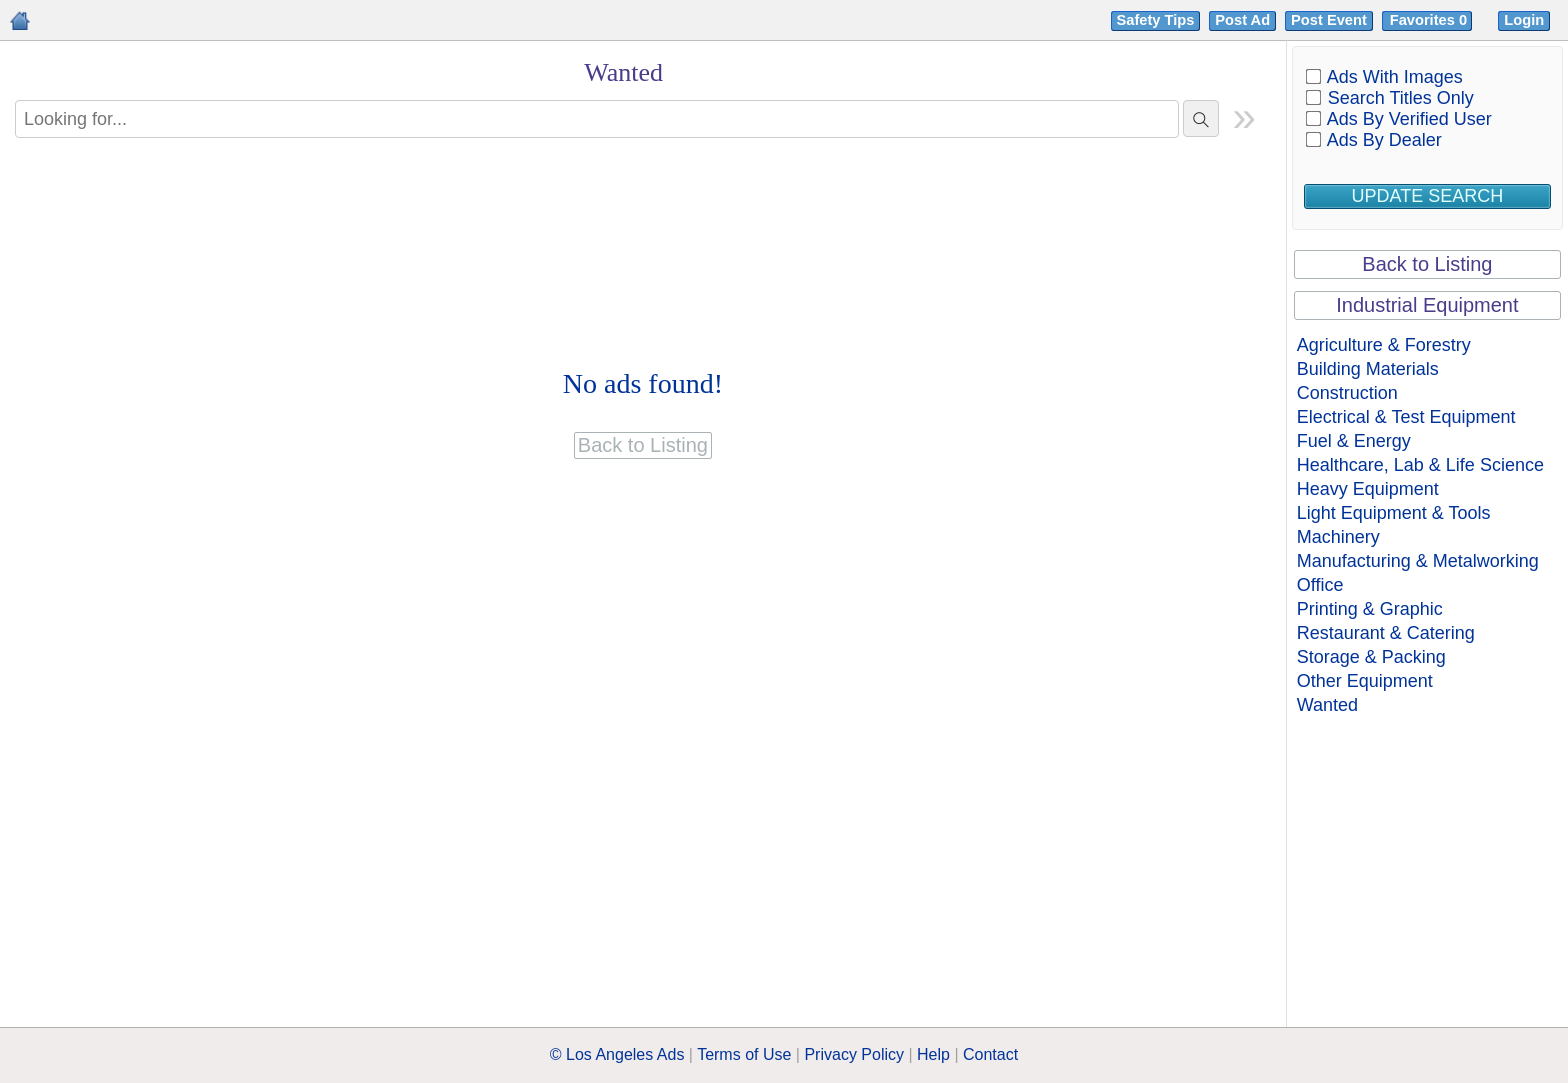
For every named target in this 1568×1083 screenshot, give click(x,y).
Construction (1347, 393)
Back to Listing (1427, 264)
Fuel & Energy (1354, 441)
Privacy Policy (854, 1054)
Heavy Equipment (1368, 489)
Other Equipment (1365, 681)
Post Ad (1242, 20)
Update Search (1428, 196)
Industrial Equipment (1427, 305)
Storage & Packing (1371, 657)
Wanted (1327, 705)
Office (1320, 585)
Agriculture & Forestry (1384, 345)
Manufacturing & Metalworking (1418, 561)
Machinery (1338, 537)
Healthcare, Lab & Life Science (1420, 465)
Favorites (1430, 20)
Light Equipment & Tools (1394, 513)
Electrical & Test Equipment (1406, 417)
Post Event (1329, 20)
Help (933, 1054)
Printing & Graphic (1370, 609)
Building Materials (1368, 369)
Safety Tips (1156, 20)
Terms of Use (744, 1054)
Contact (990, 1054)
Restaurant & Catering (1386, 633)
